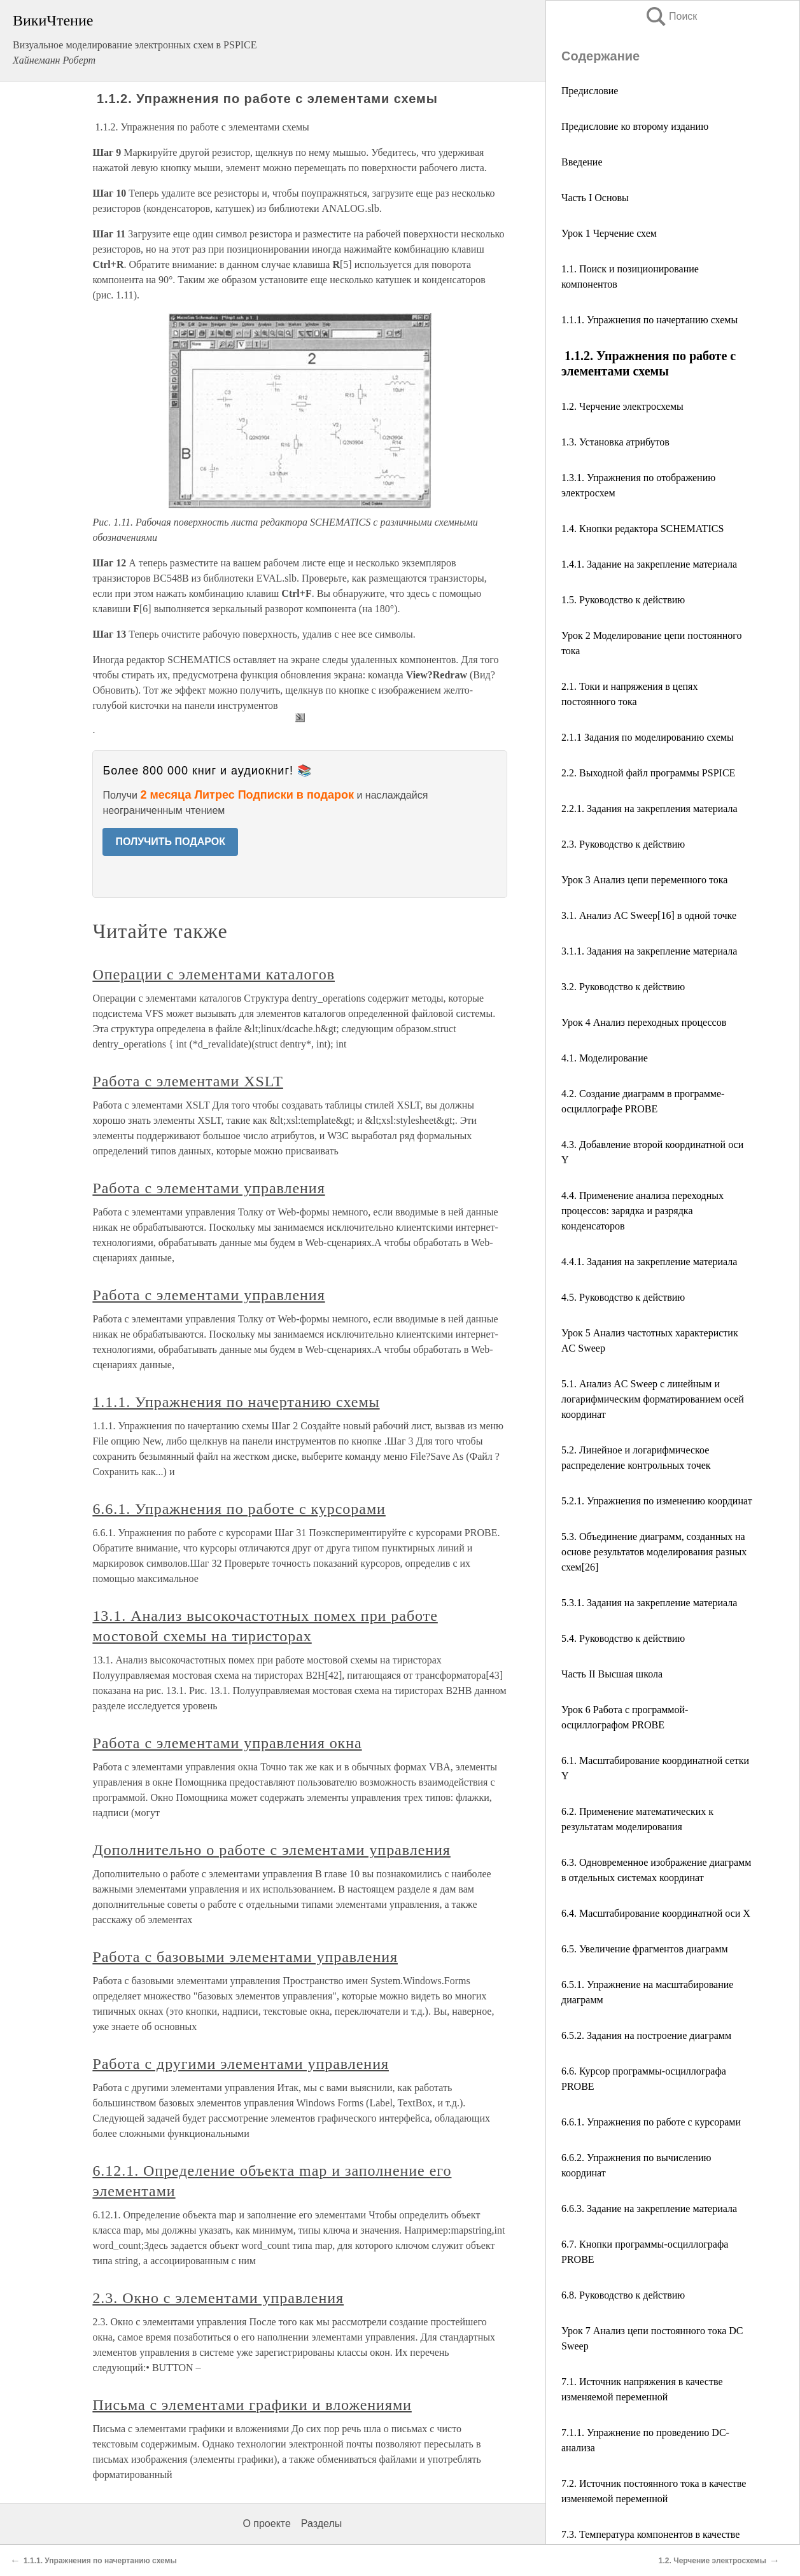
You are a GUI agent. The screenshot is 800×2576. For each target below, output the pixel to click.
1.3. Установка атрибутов (615, 442)
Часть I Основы (595, 197)
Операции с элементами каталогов (213, 974)
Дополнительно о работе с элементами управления (271, 1850)
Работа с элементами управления (208, 1188)
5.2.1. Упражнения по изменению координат (656, 1500)
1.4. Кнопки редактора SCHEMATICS (642, 528)
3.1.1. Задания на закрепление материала (649, 951)
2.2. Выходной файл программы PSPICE (648, 772)
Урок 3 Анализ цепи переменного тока (644, 879)
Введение (582, 162)
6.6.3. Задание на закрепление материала (649, 2208)
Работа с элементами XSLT (187, 1081)
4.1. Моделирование (604, 1058)
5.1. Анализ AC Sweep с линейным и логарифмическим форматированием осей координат (652, 1399)
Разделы (321, 2523)
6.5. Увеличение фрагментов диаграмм (644, 1948)
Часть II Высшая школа (612, 1674)
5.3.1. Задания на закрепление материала (649, 1602)
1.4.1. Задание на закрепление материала (649, 564)
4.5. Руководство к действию (623, 1297)
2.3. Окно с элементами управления (218, 2298)
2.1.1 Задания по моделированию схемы (648, 737)
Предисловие (589, 90)
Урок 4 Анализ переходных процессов (643, 1022)
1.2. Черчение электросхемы (622, 406)
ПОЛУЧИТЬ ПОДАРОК (170, 841)
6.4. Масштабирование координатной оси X (655, 1913)
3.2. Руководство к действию (623, 986)
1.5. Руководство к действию (623, 599)
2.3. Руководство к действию (623, 844)
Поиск (671, 16)
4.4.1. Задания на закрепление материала (649, 1261)
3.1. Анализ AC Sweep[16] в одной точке (648, 915)
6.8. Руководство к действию (624, 2295)
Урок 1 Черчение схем (609, 233)
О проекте (266, 2523)
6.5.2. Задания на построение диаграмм (646, 2035)
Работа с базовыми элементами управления (245, 1957)
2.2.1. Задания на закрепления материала (649, 808)
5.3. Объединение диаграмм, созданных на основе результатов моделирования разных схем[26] (654, 1551)
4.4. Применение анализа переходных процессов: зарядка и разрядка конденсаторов (642, 1210)
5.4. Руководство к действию (623, 1638)
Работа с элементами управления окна (226, 1743)
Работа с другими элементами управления (240, 2063)
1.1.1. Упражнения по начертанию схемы (649, 319)
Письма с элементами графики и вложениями (251, 2405)
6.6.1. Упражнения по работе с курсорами (651, 2122)
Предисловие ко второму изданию (636, 126)
